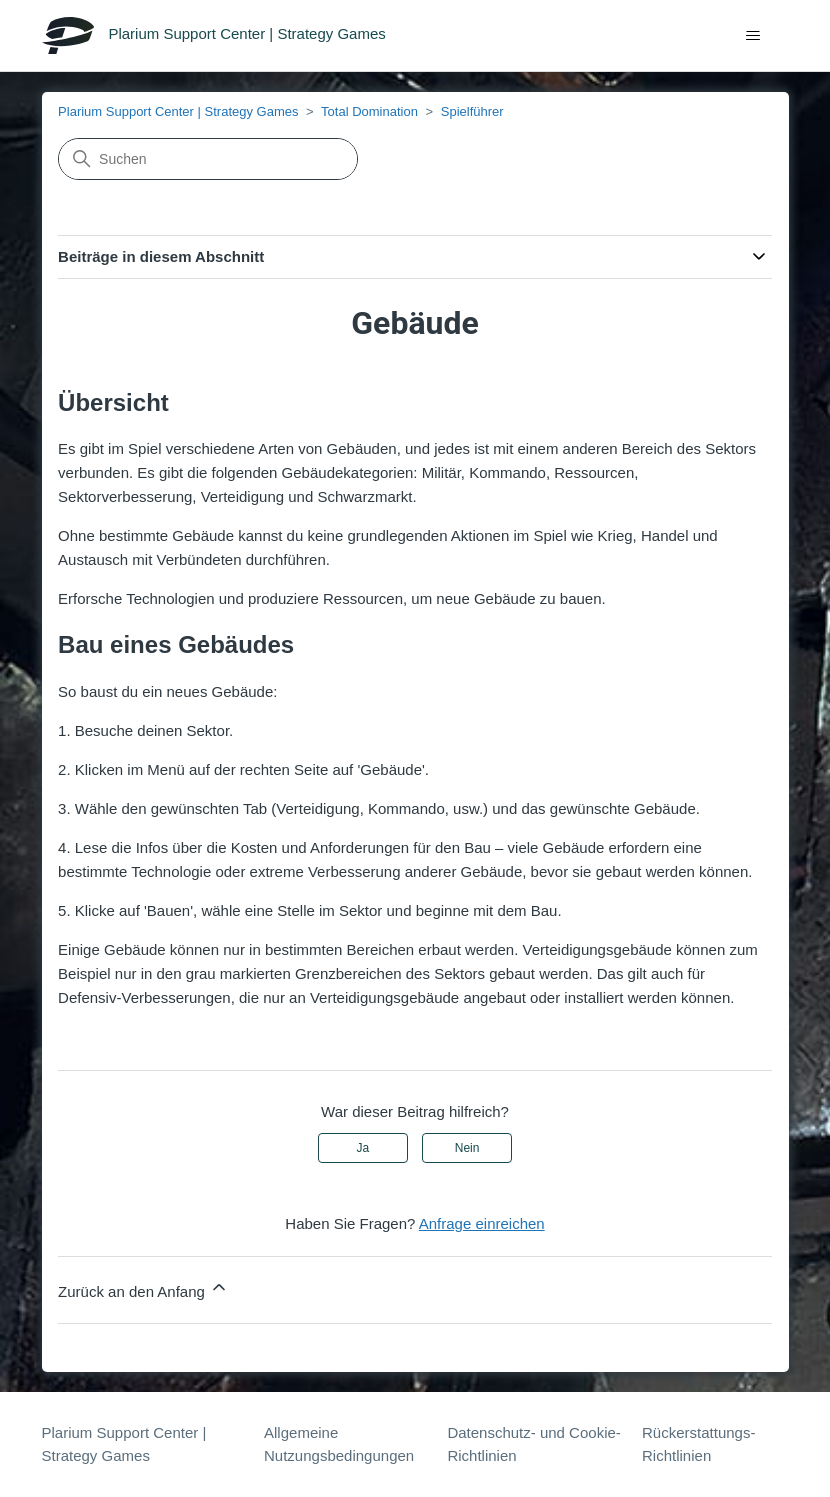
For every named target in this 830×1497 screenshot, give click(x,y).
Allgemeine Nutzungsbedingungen (339, 1444)
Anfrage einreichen (482, 1223)
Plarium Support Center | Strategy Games (178, 111)
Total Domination (369, 111)
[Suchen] (208, 159)
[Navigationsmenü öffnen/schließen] (753, 36)
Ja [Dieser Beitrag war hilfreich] (363, 1148)
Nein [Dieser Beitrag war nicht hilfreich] (467, 1148)
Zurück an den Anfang (143, 1288)
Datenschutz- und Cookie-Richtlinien (533, 1444)
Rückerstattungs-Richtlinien (698, 1444)
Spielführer (472, 111)
